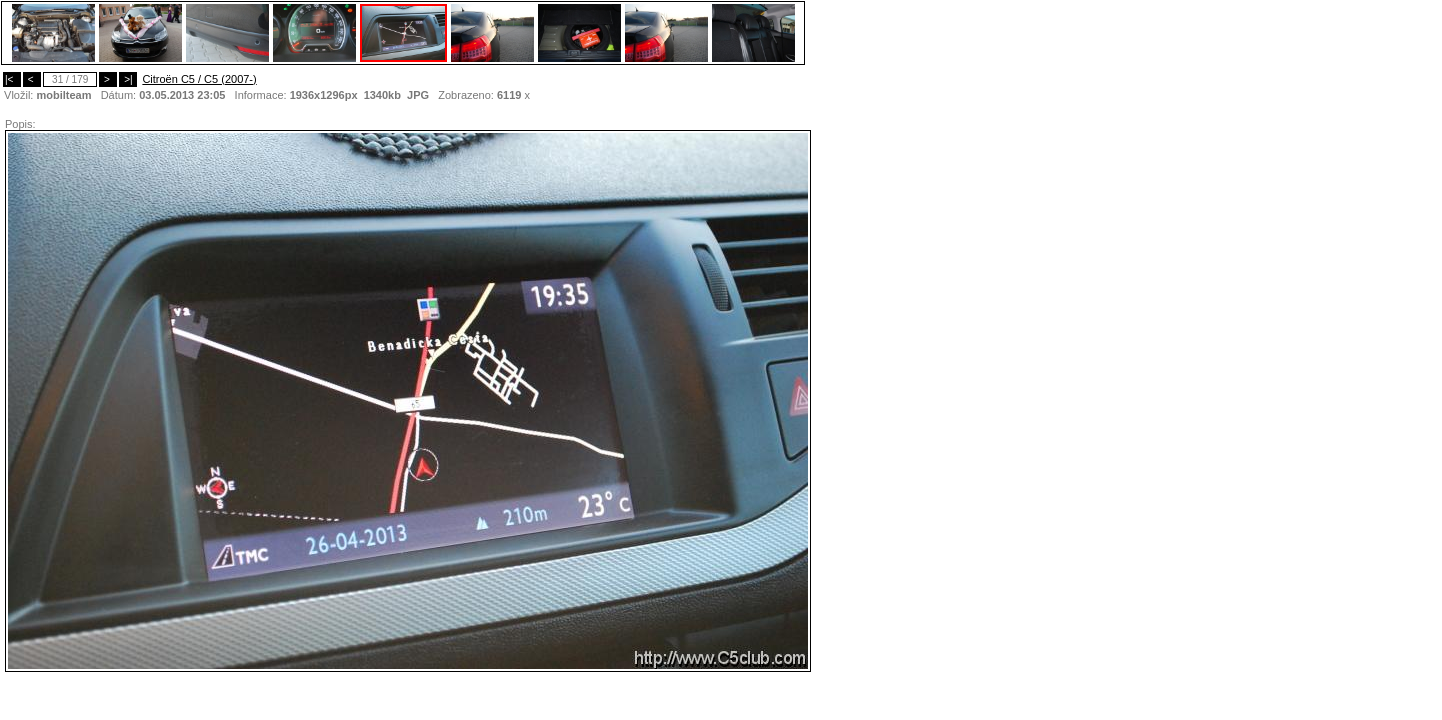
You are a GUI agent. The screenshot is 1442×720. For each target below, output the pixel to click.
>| (128, 79)
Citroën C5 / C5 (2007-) (199, 79)
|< (12, 79)
